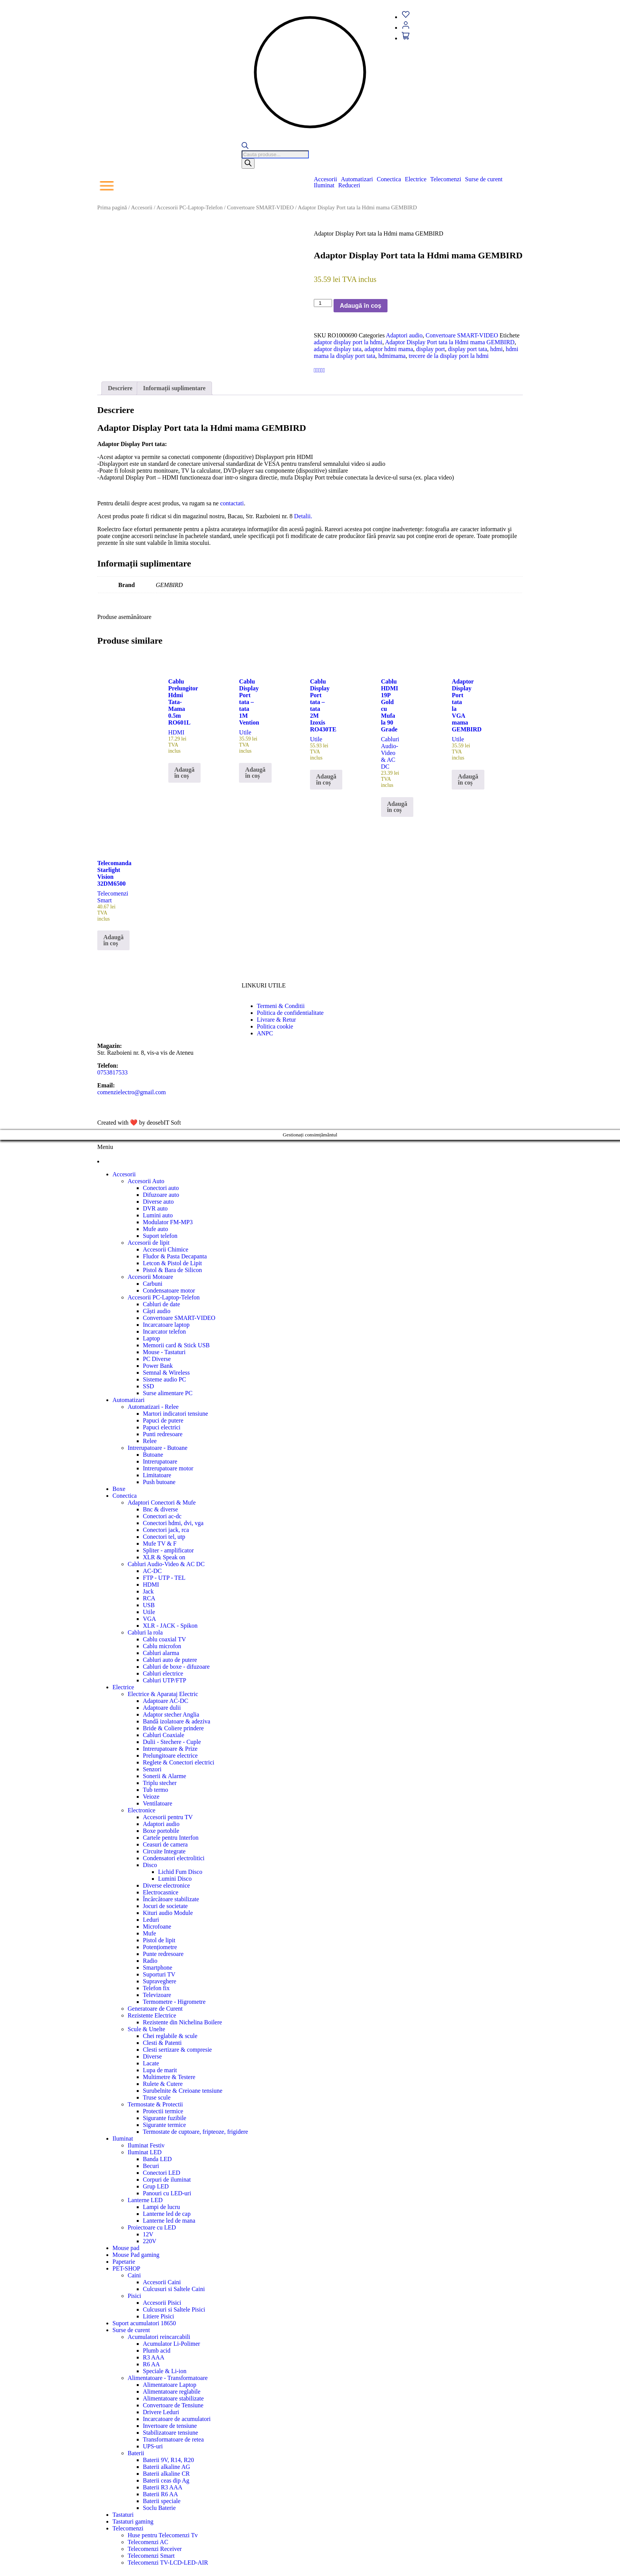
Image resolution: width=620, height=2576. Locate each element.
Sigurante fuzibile (164, 2118)
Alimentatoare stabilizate (173, 2398)
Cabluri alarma (161, 1653)
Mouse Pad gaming (136, 2255)
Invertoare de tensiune (170, 2426)
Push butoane (159, 1482)
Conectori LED (161, 2172)
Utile (149, 1612)
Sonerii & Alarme (164, 1776)
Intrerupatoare (160, 1461)
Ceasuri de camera (165, 1844)
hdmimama (392, 356)
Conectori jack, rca (166, 1530)
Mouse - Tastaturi (164, 1352)
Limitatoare (157, 1475)
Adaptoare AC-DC (165, 1701)
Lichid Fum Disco (180, 1872)
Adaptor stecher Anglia (171, 1714)
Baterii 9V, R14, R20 (168, 2460)
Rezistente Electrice (152, 2015)
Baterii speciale (161, 2501)
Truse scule (157, 2097)
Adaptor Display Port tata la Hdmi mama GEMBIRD (450, 342)
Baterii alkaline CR (166, 2473)
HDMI (151, 1584)
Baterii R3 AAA (162, 2487)
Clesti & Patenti (162, 2043)
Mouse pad (125, 2248)
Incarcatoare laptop (166, 1324)
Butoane (153, 1454)
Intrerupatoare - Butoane (157, 1448)
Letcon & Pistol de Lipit (172, 1263)
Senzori (152, 1769)
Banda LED (157, 2159)
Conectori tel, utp (164, 1536)
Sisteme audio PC (164, 1379)
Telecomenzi (446, 179)
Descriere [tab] (120, 388)
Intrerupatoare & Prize (170, 1748)
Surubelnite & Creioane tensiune (182, 2090)
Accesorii (325, 179)
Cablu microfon (162, 1646)
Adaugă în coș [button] (184, 772)
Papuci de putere (163, 1420)
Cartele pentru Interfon (171, 1837)
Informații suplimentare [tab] (174, 388)
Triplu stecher (160, 1783)
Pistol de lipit (159, 1940)
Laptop (151, 1338)
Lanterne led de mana (169, 2220)
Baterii (136, 2453)
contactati (232, 503)
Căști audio (156, 1311)
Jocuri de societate (165, 1906)
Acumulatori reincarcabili (159, 2337)
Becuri (151, 2166)
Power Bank (158, 1365)
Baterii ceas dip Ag (166, 2480)
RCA (149, 1598)
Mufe (149, 1933)
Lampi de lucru (161, 2207)
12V (148, 2234)
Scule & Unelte (146, 2029)
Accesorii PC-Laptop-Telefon (190, 207)
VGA (149, 1619)
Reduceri (349, 185)
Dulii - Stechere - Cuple (172, 1742)
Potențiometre (160, 1947)
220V (150, 2241)
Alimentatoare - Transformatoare (168, 2378)
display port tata (467, 349)
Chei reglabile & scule (170, 2036)
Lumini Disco (174, 1878)
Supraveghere (159, 1981)
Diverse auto (158, 1201)
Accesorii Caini (162, 2282)
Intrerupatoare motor (168, 1468)
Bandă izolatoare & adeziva (176, 1721)
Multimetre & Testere (169, 2077)
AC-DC (152, 1571)
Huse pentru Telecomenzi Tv (163, 2535)
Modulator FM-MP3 (168, 1222)
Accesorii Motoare (150, 1277)
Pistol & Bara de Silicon (172, 1270)
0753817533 (112, 1072)
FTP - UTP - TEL (164, 1577)
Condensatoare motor (169, 1290)
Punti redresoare (162, 1434)
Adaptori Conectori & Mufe (162, 1502)
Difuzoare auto (161, 1194)
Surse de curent (484, 179)
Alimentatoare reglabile (171, 2391)
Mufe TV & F (160, 1543)
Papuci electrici (161, 1427)
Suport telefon (160, 1236)
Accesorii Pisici (162, 2302)
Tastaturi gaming (132, 2521)
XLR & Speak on (164, 1557)
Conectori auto (161, 1188)
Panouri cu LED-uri (167, 2193)
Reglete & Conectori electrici (178, 1762)
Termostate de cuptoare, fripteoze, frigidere (195, 2131)
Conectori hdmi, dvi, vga (173, 1523)
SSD (148, 1386)
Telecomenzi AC (148, 2542)
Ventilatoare (157, 1803)
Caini (134, 2275)
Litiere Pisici (158, 2316)
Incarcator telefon (164, 1331)
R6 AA (151, 2364)
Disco (150, 1865)
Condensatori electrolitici (173, 1858)
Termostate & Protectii (155, 2104)
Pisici (134, 2296)
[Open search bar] (245, 147)
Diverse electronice (166, 1885)
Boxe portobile (161, 1831)
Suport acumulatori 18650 (144, 2323)
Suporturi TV (159, 1974)
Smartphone (157, 1967)
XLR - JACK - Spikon (170, 1625)
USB (149, 1605)
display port (430, 349)
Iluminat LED (144, 2152)
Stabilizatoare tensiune (170, 2432)
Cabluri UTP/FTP (164, 1680)
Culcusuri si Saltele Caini (174, 2289)
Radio (150, 1960)
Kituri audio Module (168, 1913)
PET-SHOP (126, 2268)
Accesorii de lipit (148, 1242)
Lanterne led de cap (167, 2213)
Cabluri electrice (163, 1673)
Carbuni (153, 1283)
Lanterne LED (145, 2200)
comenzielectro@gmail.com (131, 1092)
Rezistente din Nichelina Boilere (182, 2022)
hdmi (496, 349)
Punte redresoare (163, 1954)
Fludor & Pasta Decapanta (175, 1256)
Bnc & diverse (160, 1509)
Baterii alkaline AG (166, 2467)
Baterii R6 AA (160, 2494)
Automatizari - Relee (153, 1407)
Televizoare (157, 1995)
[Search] (248, 163)
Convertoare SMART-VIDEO (260, 207)
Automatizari (357, 179)
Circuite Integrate (164, 1851)
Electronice (141, 1810)
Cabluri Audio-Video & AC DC (166, 1564)
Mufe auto (155, 1229)
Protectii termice (163, 2111)
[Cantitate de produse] (323, 303)
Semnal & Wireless (166, 1372)
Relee (150, 1441)
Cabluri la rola (145, 1632)
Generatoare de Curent (155, 2008)
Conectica (389, 179)
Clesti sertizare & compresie (177, 2049)
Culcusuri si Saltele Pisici (174, 2309)
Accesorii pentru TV (168, 1817)
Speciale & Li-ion (165, 2371)
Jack (148, 1591)
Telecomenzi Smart (151, 2555)
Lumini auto (158, 1215)
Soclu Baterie (159, 2508)
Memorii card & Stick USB (176, 1345)
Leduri (151, 1919)
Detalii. (303, 516)
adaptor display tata (337, 349)
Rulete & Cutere (163, 2084)
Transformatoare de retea (173, 2439)
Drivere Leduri (161, 2412)
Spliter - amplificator (168, 1550)
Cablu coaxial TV (164, 1639)
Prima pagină (112, 207)
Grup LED (156, 2186)
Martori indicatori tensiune (175, 1413)
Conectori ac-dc (162, 1516)
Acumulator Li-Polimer (171, 2343)
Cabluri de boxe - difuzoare (176, 1666)
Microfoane (157, 1926)
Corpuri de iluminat (167, 2179)
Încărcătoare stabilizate (171, 1899)
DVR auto (155, 1208)
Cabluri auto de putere (170, 1660)
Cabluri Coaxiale (163, 1735)
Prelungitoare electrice (170, 1755)
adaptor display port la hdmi (348, 342)
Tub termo (155, 1789)
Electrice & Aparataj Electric (163, 1694)
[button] (327, 179)
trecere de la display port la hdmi (449, 356)
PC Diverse (157, 1359)
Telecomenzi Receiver (155, 2549)
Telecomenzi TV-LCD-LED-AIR (168, 2562)
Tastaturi (123, 2514)
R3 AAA (153, 2357)
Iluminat (324, 185)
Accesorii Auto (146, 1181)
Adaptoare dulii (162, 1707)
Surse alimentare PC (168, 1393)
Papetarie (123, 2261)
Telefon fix (156, 1988)
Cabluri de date (161, 1304)
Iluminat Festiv (146, 2145)
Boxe (118, 1489)
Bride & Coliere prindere (173, 1728)
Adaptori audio (404, 335)
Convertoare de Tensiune (173, 2405)
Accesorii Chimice (165, 1249)
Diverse (152, 2056)
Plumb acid (156, 2350)
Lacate (151, 2063)
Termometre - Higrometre (174, 2001)
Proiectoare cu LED (152, 2227)
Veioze (151, 1796)
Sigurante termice (164, 2125)
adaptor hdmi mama (388, 349)
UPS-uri (153, 2446)
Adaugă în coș (360, 305)
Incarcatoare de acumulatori (177, 2419)
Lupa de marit (160, 2070)
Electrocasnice (160, 1892)
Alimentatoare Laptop (169, 2384)
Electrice (416, 179)
